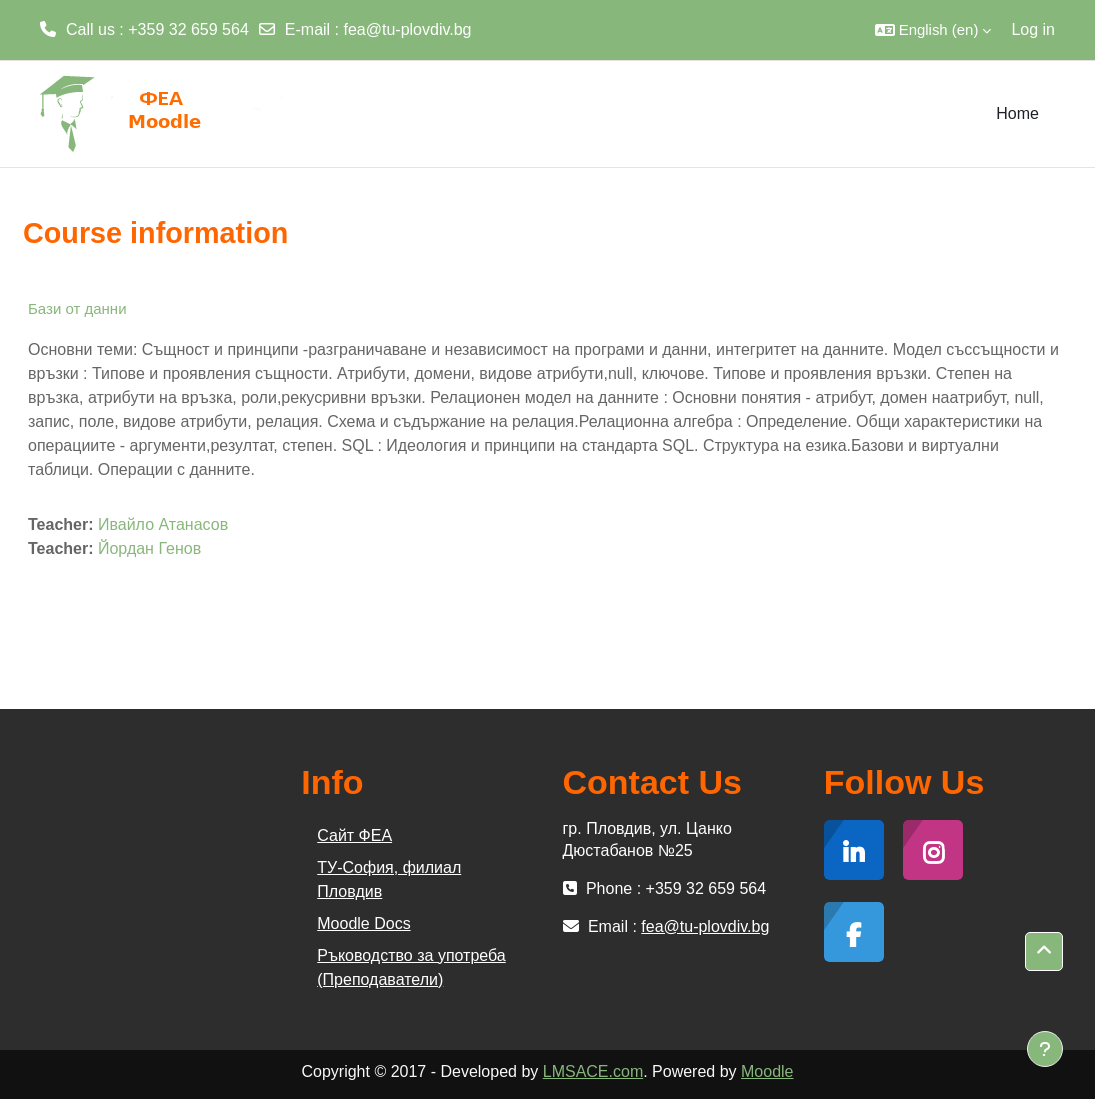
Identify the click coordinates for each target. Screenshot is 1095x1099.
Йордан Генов (149, 548)
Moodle (767, 1071)
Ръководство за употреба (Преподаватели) (411, 967)
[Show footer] (1045, 1049)
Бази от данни (77, 308)
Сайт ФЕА (354, 835)
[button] (933, 30)
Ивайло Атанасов (163, 524)
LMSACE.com (593, 1071)
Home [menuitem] (1017, 113)
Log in (1033, 29)
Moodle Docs (363, 923)
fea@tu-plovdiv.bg (408, 29)
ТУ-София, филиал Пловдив (389, 879)
